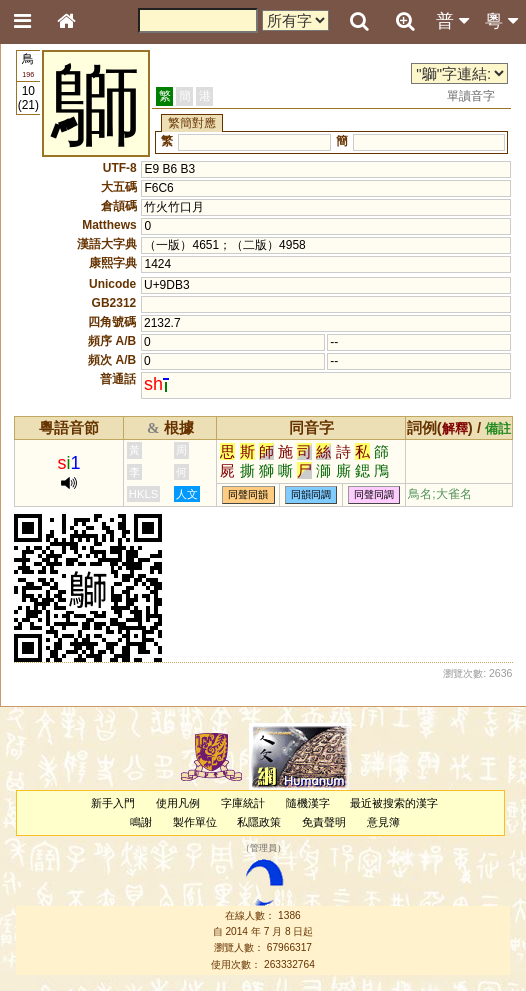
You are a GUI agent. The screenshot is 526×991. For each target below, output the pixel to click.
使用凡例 (178, 803)
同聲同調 (374, 494)
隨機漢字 (308, 803)
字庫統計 (243, 803)
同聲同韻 (248, 494)
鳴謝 (141, 822)
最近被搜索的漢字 (394, 803)
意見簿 (383, 822)
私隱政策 (259, 822)
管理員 (263, 849)
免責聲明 (324, 822)
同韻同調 (311, 494)
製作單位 (195, 822)
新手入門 (113, 803)
